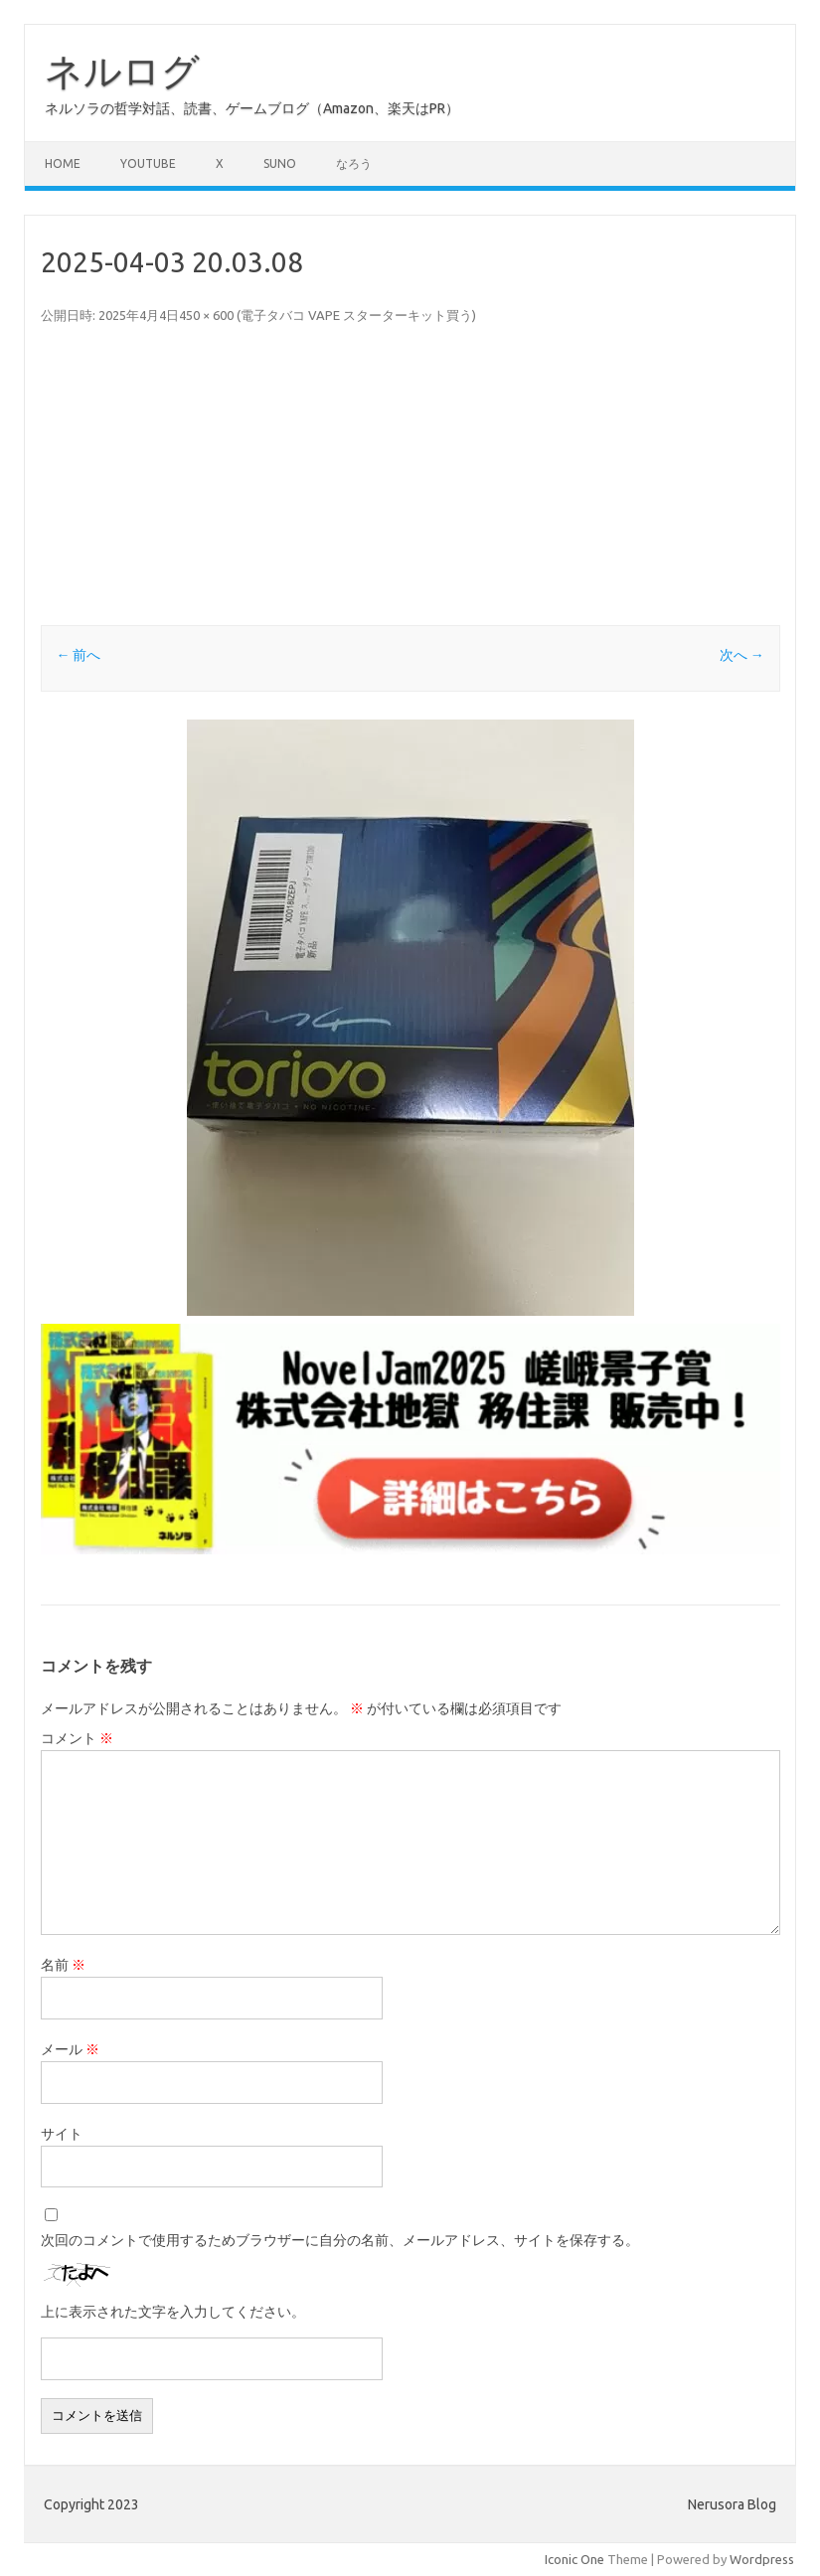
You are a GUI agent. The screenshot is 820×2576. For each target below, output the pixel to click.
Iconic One (574, 2559)
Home (63, 163)
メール (70, 2049)
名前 (63, 1965)
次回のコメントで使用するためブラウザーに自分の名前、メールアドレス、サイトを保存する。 (340, 2240)
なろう (354, 163)
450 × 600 (206, 315)
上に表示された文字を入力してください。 (173, 2312)
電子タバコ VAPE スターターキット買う (356, 315)
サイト (61, 2134)
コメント (77, 1738)
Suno (279, 163)
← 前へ (78, 655)
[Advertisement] (410, 476)
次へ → (742, 655)
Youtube (148, 163)
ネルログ (122, 70)
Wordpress (762, 2559)
